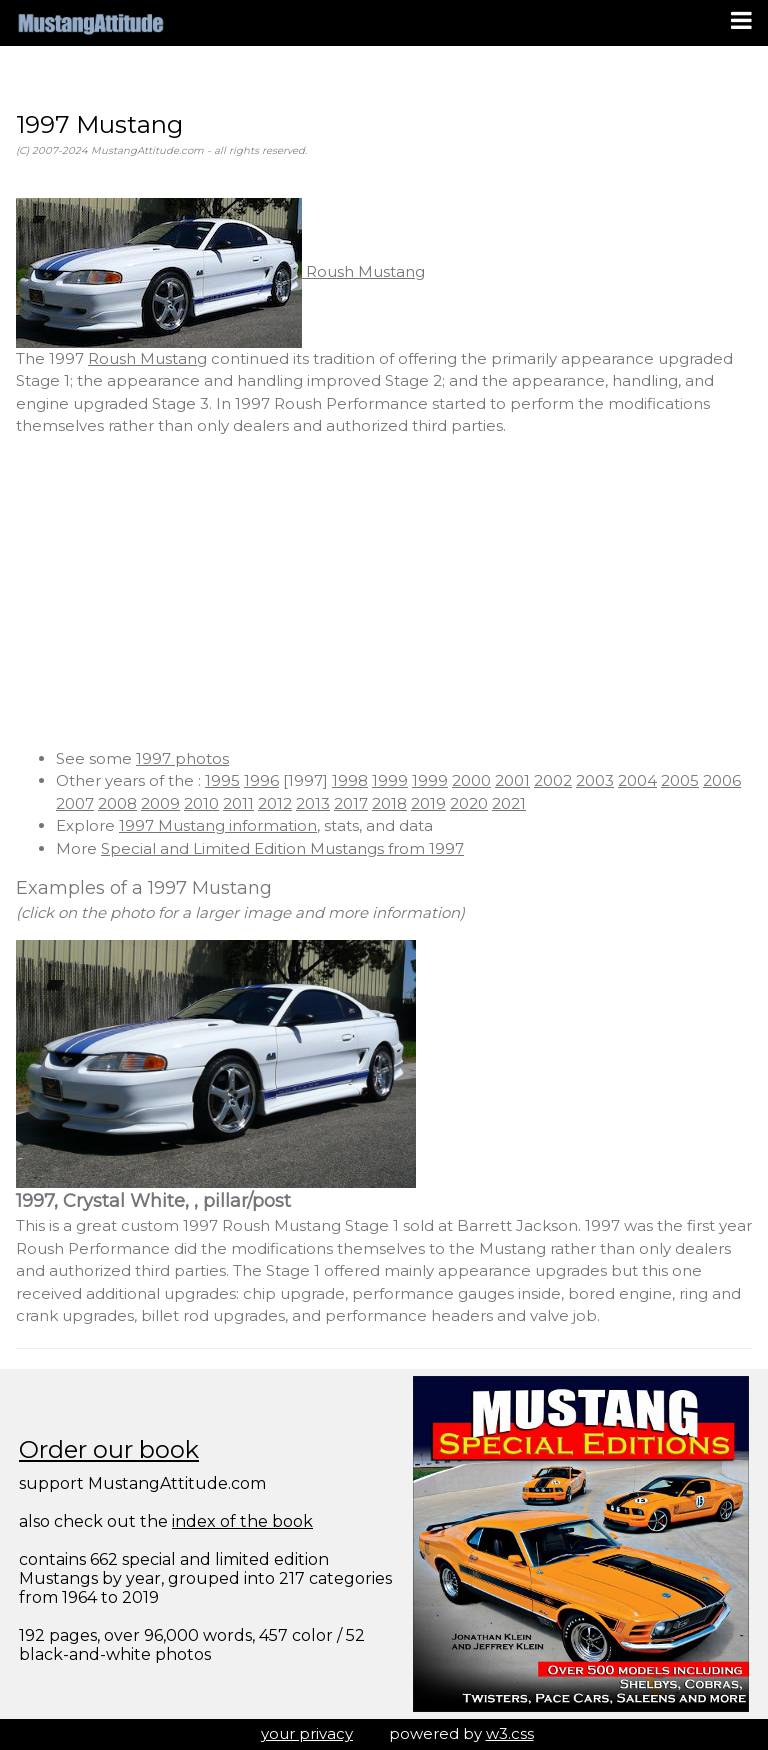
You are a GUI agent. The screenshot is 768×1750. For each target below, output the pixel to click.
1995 (222, 780)
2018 (389, 803)
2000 (471, 780)
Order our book (109, 1449)
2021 (509, 803)
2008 (117, 803)
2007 (75, 803)
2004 (637, 780)
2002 (553, 780)
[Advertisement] (384, 593)
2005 (680, 780)
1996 (261, 780)
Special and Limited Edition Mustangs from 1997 (282, 848)
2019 (428, 803)
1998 (350, 780)
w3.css (510, 1733)
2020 (469, 803)
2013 (313, 803)
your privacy (307, 1733)
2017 (351, 803)
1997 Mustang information (218, 825)
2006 (722, 780)
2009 (160, 803)
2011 (238, 803)
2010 (201, 803)
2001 (512, 780)
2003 (595, 780)
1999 (390, 780)
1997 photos (182, 758)
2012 (275, 803)
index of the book (242, 1521)
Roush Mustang (220, 271)
